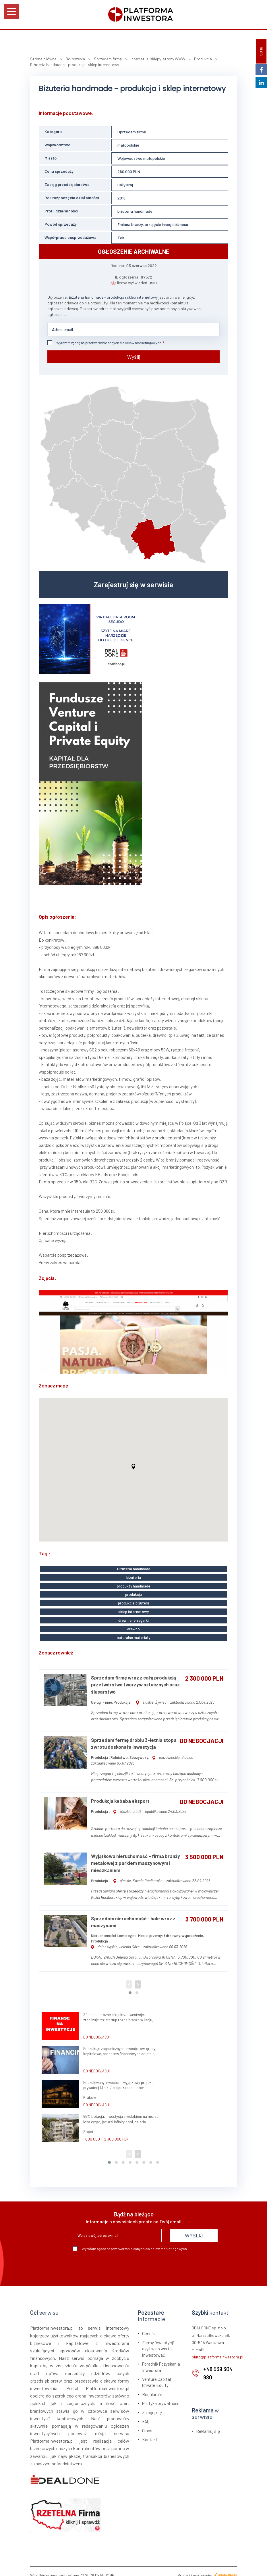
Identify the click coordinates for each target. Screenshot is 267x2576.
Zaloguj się (152, 2404)
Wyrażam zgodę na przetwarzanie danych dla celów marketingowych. (104, 342)
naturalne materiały (133, 1629)
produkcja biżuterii (133, 1598)
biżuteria (133, 1575)
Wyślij (133, 355)
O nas (147, 2422)
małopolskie (128, 145)
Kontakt (149, 2431)
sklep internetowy (133, 1606)
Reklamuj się (208, 2423)
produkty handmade (133, 1583)
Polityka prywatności (161, 2395)
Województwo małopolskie (141, 158)
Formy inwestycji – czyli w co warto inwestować (159, 2341)
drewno (133, 1621)
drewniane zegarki (133, 1614)
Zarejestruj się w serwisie (133, 583)
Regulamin (152, 2386)
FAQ (146, 2413)
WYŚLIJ (194, 2227)
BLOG (261, 51)
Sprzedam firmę (131, 131)
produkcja (133, 1590)
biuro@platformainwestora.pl (217, 2348)
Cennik (148, 2325)
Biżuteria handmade (133, 1567)
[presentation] (116, 2258)
